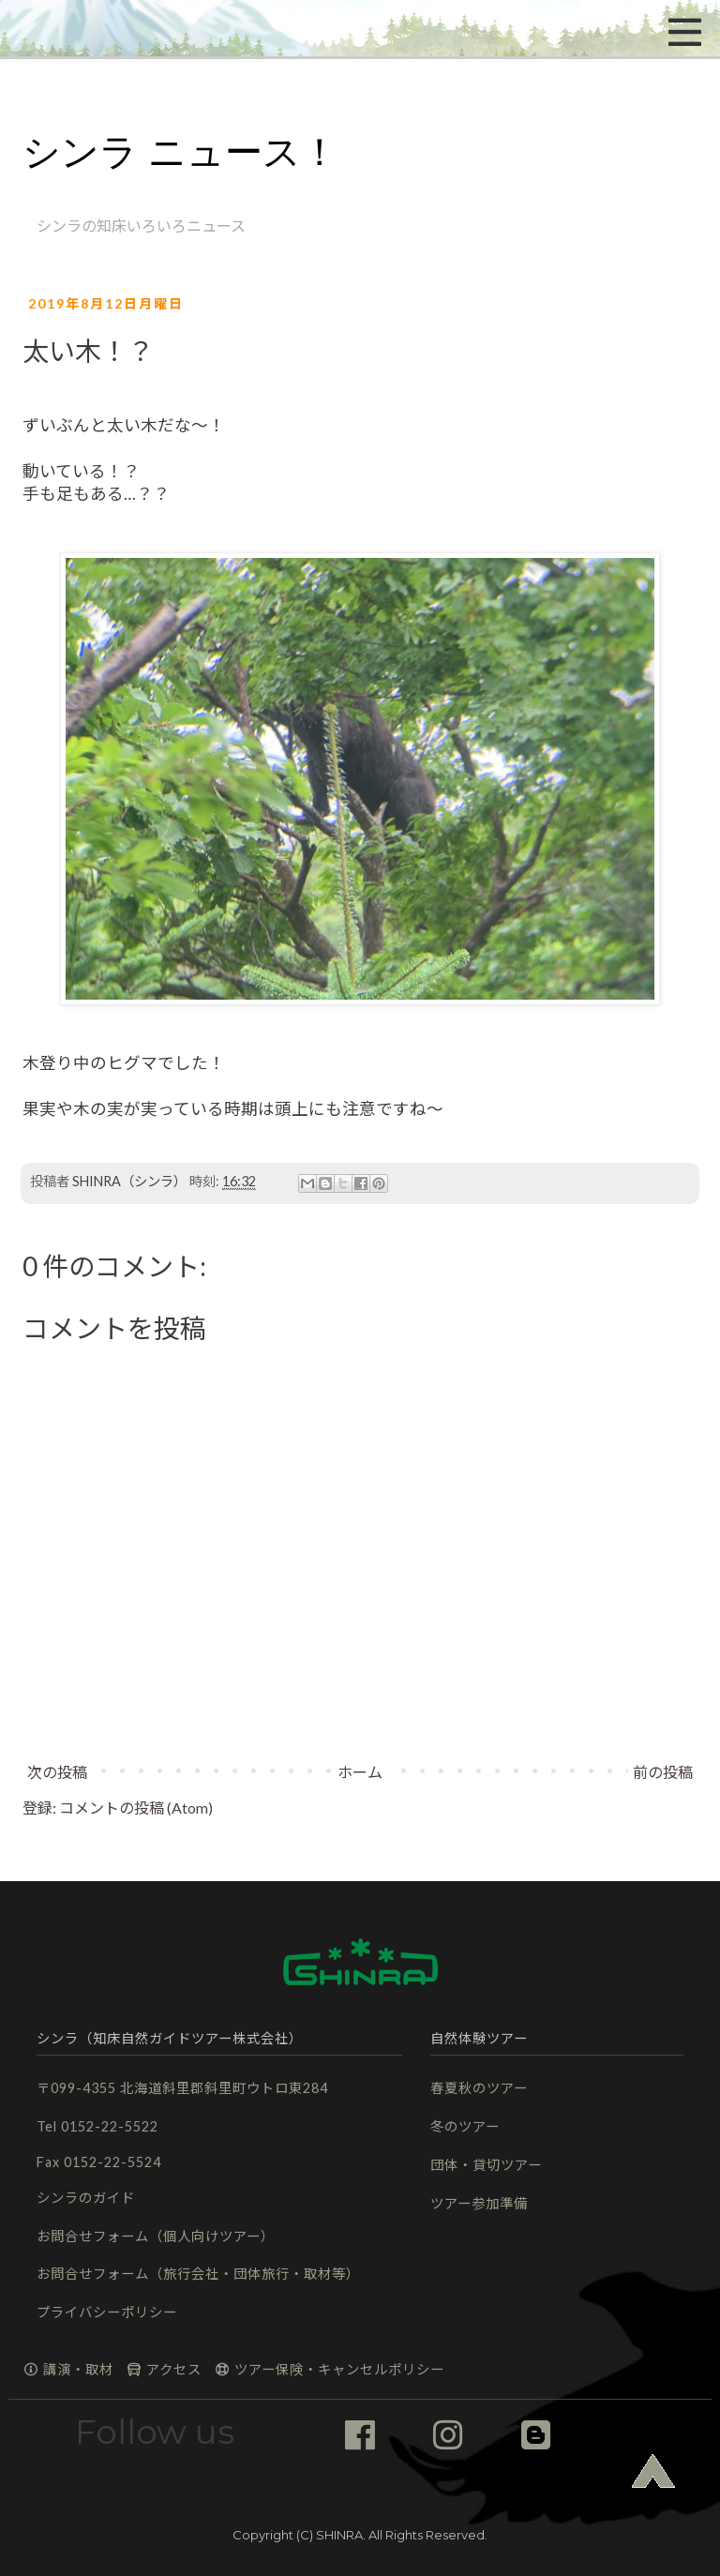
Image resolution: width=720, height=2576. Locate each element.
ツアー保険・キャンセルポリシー (329, 2369)
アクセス (164, 2369)
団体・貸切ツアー (486, 2165)
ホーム (360, 1772)
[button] (79, 28)
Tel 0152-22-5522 (97, 2126)
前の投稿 (663, 1772)
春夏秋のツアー (479, 2088)
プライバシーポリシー (107, 2312)
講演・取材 (67, 2369)
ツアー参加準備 (479, 2203)
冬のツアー (465, 2126)
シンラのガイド (86, 2198)
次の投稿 (57, 1772)
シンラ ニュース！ (180, 152)
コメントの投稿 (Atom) (136, 1807)
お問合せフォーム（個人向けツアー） (156, 2236)
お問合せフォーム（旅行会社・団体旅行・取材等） (198, 2274)
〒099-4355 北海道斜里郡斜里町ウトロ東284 (182, 2088)
